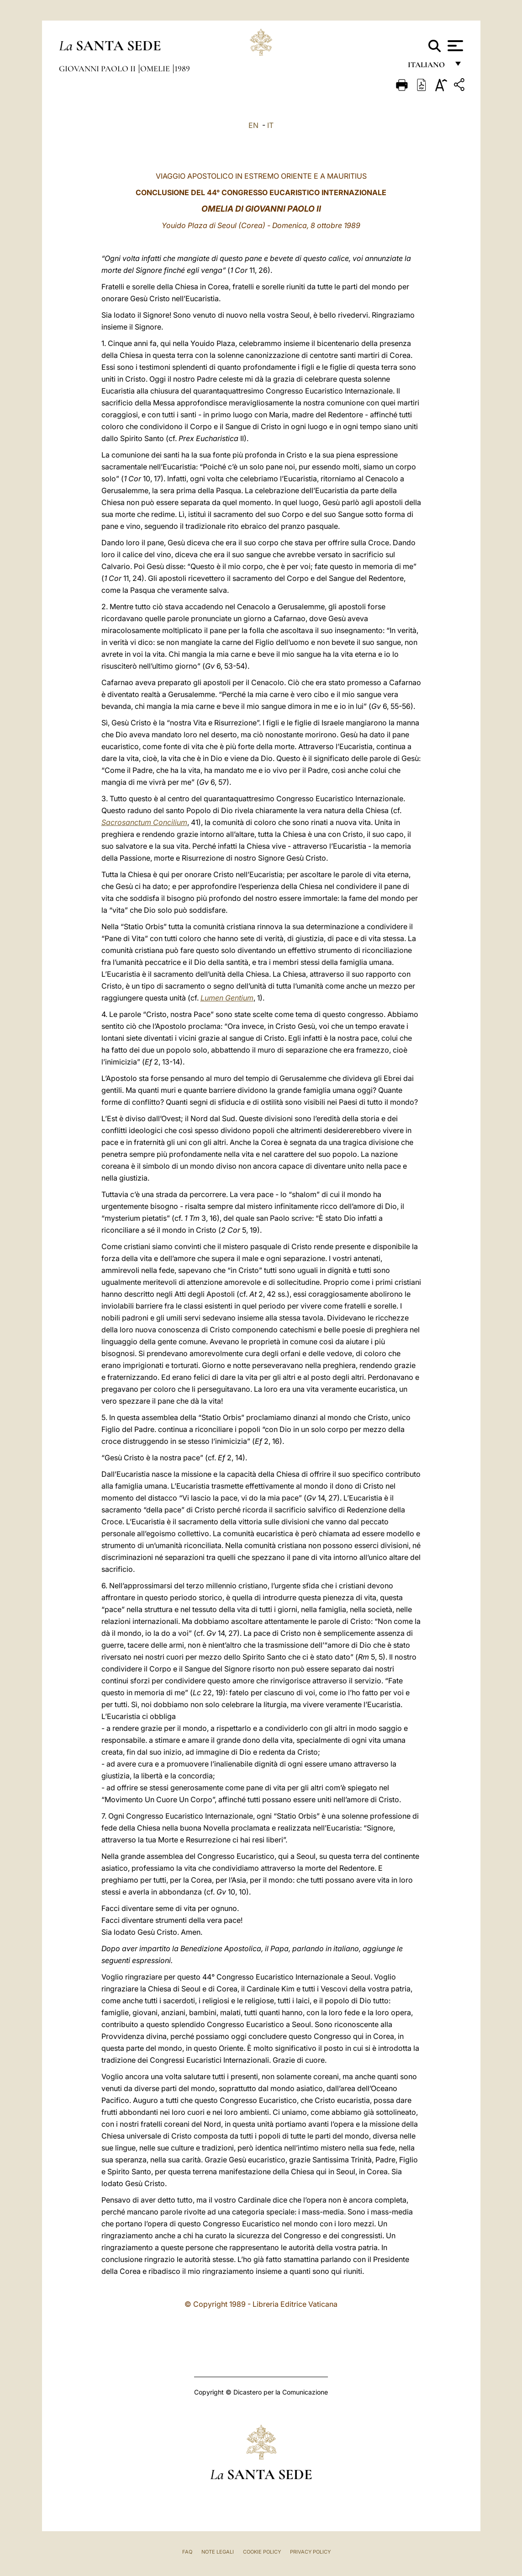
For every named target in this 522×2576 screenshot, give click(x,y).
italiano (428, 67)
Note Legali (217, 2552)
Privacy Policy (310, 2552)
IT (270, 125)
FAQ (187, 2552)
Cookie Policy (262, 2552)
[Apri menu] (454, 45)
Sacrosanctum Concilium (144, 822)
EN (253, 125)
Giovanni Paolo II (98, 69)
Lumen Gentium (226, 997)
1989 (182, 69)
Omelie (156, 69)
